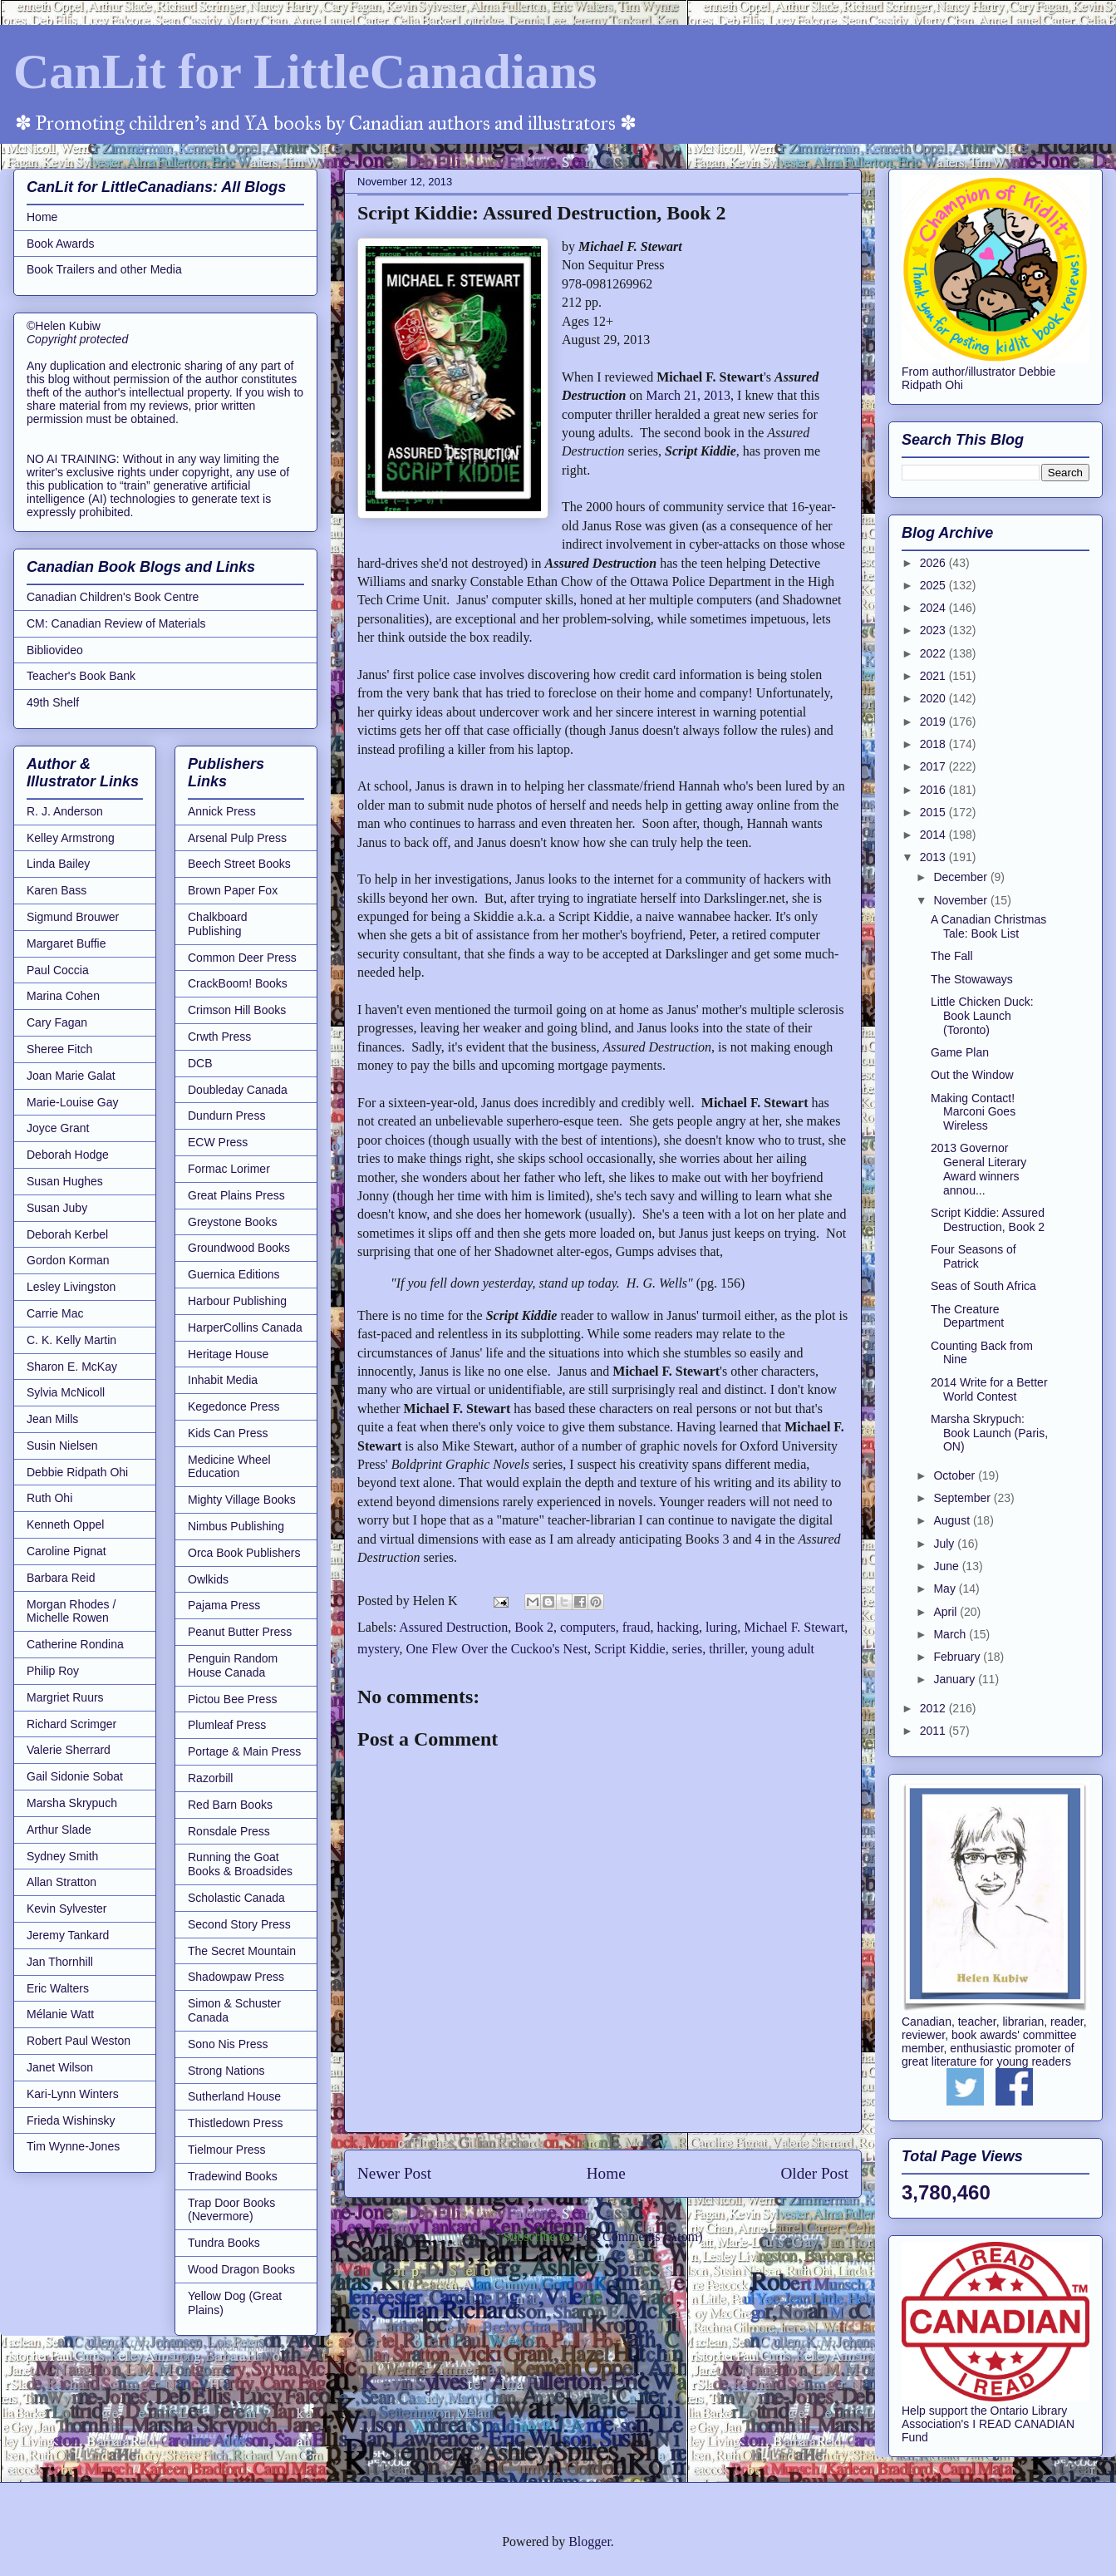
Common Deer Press (242, 957)
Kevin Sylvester (66, 1908)
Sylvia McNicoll (66, 1392)
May (945, 1588)
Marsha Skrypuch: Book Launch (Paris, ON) (989, 1433)
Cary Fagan (57, 1022)
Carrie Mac (55, 1313)
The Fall (952, 956)
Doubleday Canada (238, 1089)
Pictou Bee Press (232, 1699)
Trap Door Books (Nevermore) (231, 2210)
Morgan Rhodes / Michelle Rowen (71, 1611)
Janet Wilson (60, 2067)
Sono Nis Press (228, 2044)
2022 (934, 653)
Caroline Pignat (66, 1551)
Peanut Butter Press (240, 1631)
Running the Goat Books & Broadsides (240, 1864)
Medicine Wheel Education (229, 1466)
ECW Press (218, 1142)
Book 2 (533, 1627)
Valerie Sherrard (69, 1749)
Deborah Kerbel (67, 1234)
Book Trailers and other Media (104, 269)
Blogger (589, 2541)
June (947, 1566)
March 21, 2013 (688, 395)
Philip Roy (53, 1670)
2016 (934, 789)
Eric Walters (58, 1988)
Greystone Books (232, 1222)
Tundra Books (224, 2242)
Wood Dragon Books (241, 2269)
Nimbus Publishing (236, 1526)
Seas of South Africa (983, 1286)
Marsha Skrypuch (72, 1803)
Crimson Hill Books (237, 1010)
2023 (934, 630)
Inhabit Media (223, 1380)
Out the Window (972, 1074)
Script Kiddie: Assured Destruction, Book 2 (988, 1220)
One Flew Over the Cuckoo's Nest (496, 1649)
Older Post (814, 2173)
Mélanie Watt (60, 2014)
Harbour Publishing (237, 1301)
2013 (934, 857)
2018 (934, 744)
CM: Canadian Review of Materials (116, 623)
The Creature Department (967, 1316)
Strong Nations (226, 2070)
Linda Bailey (58, 863)
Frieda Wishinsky (71, 2120)
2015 (934, 812)
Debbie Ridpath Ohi (77, 1472)
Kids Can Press (228, 1433)
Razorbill (210, 1778)
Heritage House (228, 1354)
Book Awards (60, 243)
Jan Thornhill (60, 1961)
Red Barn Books (230, 1804)
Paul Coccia (58, 970)
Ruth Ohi (49, 1498)
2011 (934, 1730)
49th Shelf (53, 702)
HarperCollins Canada (245, 1327)
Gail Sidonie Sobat (75, 1776)
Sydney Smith (62, 1856)
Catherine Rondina (75, 1644)
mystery (378, 1649)
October (955, 1475)
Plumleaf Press (227, 1724)
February (958, 1656)
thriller (727, 1649)
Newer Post (394, 2173)
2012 (934, 1708)
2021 (934, 675)
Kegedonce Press (234, 1406)
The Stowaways (972, 979)
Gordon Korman (68, 1260)
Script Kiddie (630, 1649)
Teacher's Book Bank (81, 675)
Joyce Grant (58, 1128)
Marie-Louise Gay (73, 1102)
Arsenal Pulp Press (237, 838)
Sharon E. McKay (72, 1366)
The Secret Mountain (242, 1951)
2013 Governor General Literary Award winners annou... (978, 1168)
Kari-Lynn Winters (73, 2094)
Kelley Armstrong (71, 838)
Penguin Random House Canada (233, 1665)
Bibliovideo (55, 650)
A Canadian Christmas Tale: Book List (988, 926)
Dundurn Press (226, 1115)
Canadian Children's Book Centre (113, 596)
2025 (934, 585)
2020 (934, 698)
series (687, 1649)
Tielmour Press (227, 2149)
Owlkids (208, 1579)
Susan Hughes (65, 1181)
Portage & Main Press (244, 1751)
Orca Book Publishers (244, 1552)
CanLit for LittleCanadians (305, 71)
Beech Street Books (239, 863)
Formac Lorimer (229, 1168)
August (952, 1520)
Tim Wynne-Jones (73, 2146)
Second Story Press (239, 1924)
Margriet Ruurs (65, 1697)
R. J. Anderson (65, 811)
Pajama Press (224, 1605)
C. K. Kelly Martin (71, 1340)
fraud (636, 1627)
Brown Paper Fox (233, 890)
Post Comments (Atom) (639, 2236)
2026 (934, 562)
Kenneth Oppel (65, 1524)
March (951, 1634)
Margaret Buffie (66, 943)
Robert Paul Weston (78, 2040)
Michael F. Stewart (794, 1627)
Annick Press (222, 811)
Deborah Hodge (68, 1154)
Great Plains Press (236, 1195)
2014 (934, 834)
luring (721, 1627)
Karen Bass (56, 890)
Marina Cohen (63, 995)
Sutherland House (234, 2096)
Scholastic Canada (236, 1897)
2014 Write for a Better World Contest (989, 1389)
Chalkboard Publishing (218, 924)
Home (606, 2173)
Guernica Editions (234, 1274)
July (945, 1543)
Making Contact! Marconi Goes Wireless (973, 1112)
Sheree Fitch (59, 1049)
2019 (934, 721)
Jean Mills (52, 1419)
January (955, 1679)
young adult (782, 1649)
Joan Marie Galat (71, 1075)
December (961, 877)
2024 (934, 607)
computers (588, 1627)
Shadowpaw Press (236, 1976)
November (961, 900)
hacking (677, 1627)
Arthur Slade (59, 1829)
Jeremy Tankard (68, 1935)
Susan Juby (57, 1207)
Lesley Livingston (71, 1286)
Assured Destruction (453, 1627)
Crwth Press (219, 1036)
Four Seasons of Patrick (973, 1256)
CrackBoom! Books (238, 983)
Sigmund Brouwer (73, 917)
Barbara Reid (61, 1577)
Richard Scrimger (71, 1724)
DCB (200, 1063)
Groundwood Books (239, 1247)
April (946, 1611)
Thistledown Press (235, 2123)
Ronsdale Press (229, 1831)
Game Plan (960, 1052)
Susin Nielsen (62, 1445)
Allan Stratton (61, 1882)
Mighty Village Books (242, 1499)
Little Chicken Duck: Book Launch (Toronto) (982, 1016)
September (963, 1498)
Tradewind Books (233, 2176)
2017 (934, 766)
